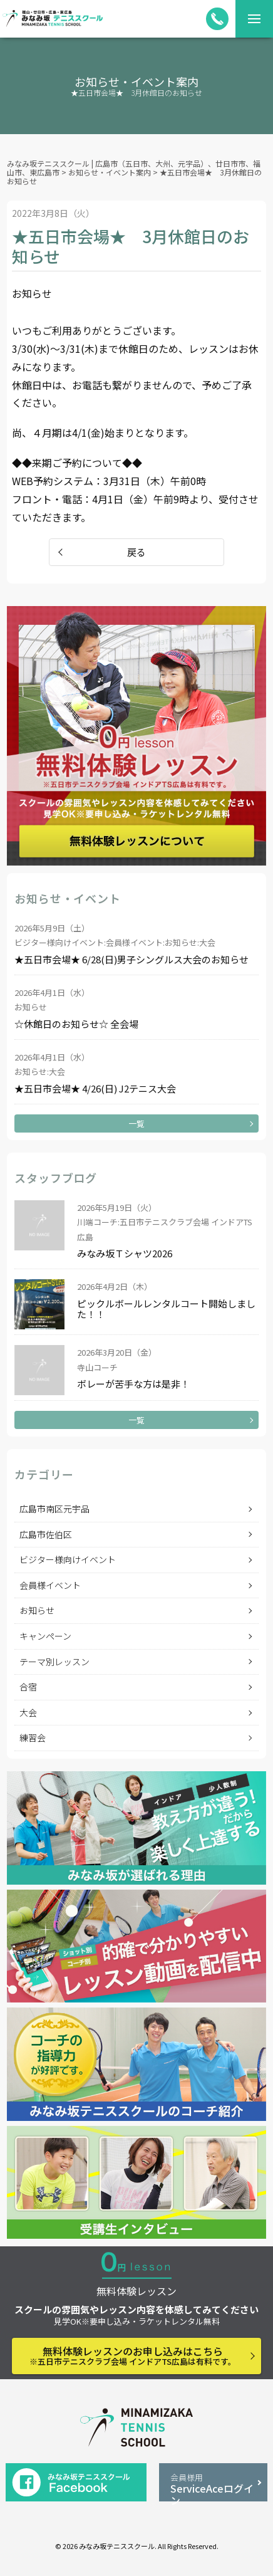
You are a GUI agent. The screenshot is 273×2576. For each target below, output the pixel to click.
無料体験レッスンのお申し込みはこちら (133, 2355)
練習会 (32, 1737)
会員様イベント (50, 1585)
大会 (28, 1712)
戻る (136, 551)
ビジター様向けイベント (67, 1559)
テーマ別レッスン (54, 1661)
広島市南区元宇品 (54, 1508)
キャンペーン (45, 1636)
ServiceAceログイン (213, 2486)
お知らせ (36, 1610)
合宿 (28, 1686)
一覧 (136, 1123)
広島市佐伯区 (45, 1534)
